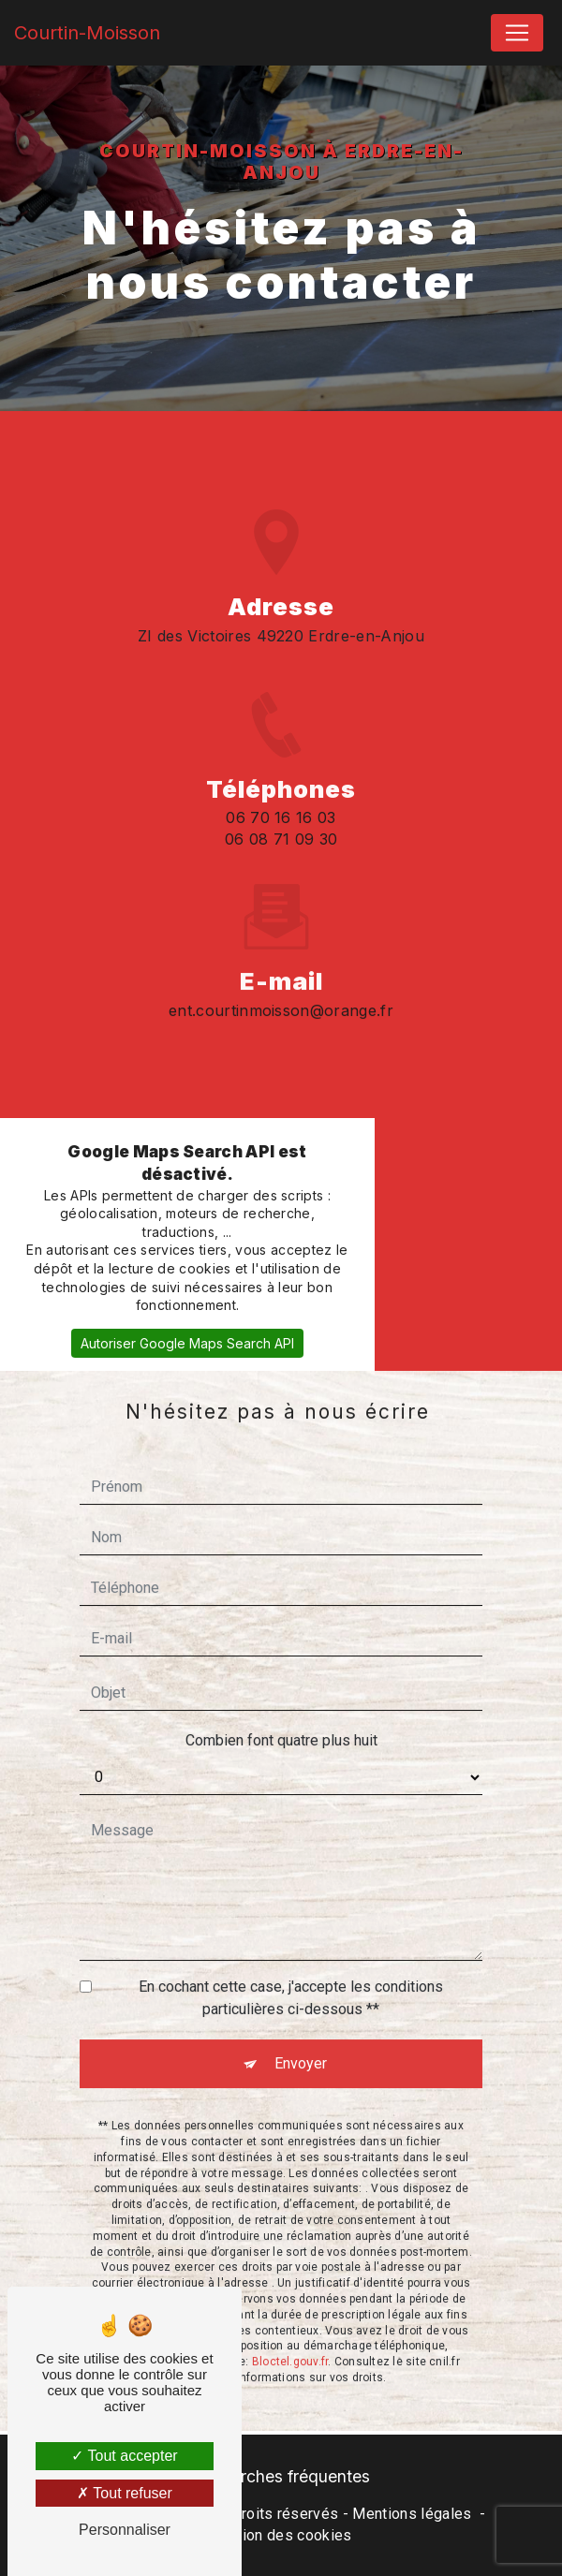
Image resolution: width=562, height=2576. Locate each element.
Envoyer (300, 2036)
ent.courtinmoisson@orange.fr (281, 982)
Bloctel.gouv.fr (290, 2334)
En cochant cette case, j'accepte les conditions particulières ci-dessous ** (291, 1970)
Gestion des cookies (280, 2535)
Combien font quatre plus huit (281, 1713)
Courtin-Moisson (87, 33)
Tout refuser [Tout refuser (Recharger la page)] (124, 2493)
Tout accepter (124, 2456)
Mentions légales (411, 2514)
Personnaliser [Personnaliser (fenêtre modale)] (124, 2530)
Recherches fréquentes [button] (281, 2476)
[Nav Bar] (517, 33)
